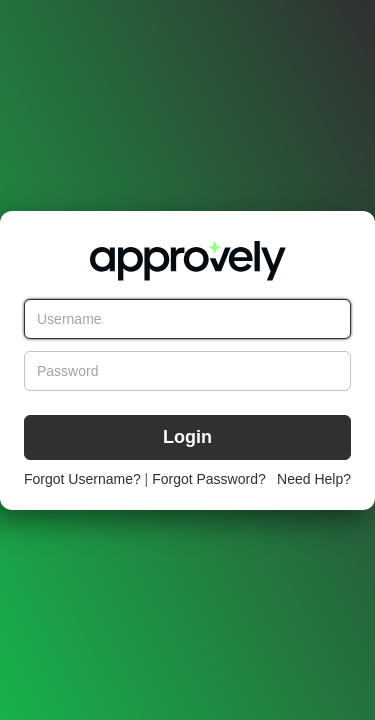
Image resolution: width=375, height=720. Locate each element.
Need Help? (314, 479)
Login (187, 437)
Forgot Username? (82, 479)
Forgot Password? (209, 479)
